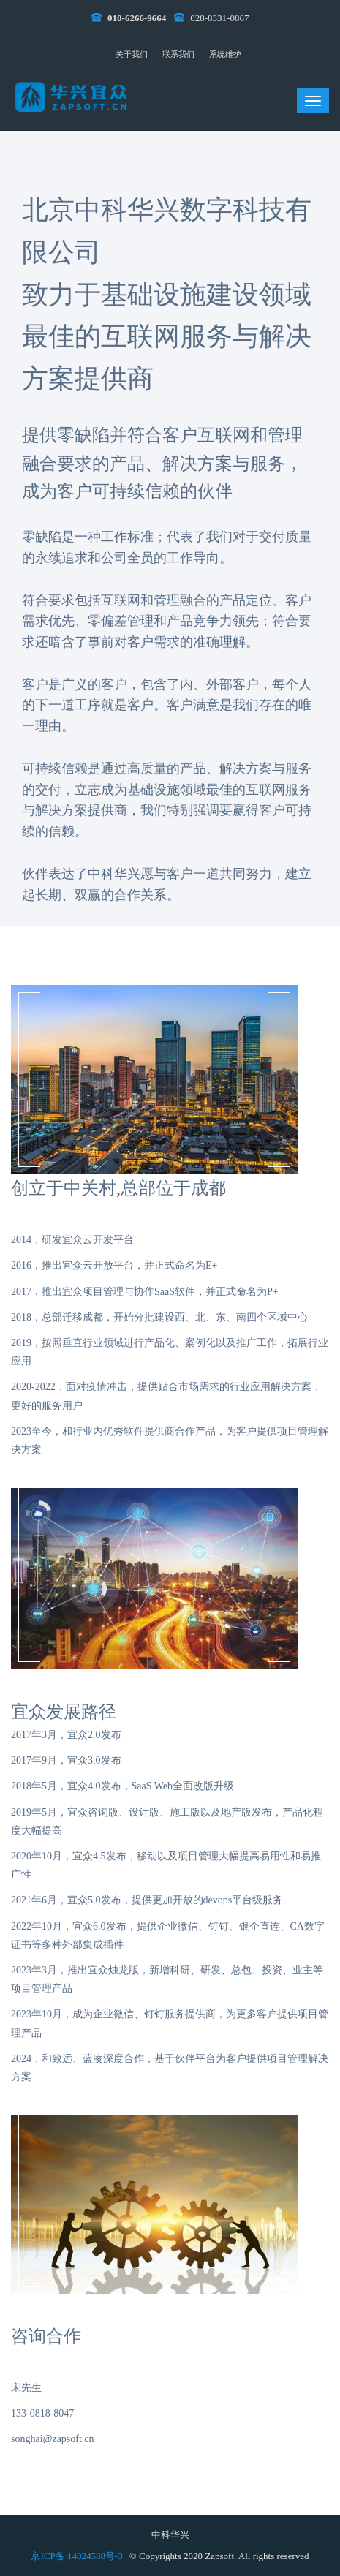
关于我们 (132, 54)
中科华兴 (170, 2534)
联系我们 (178, 54)
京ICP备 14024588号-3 (78, 2555)
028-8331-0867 (219, 17)
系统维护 (225, 54)
